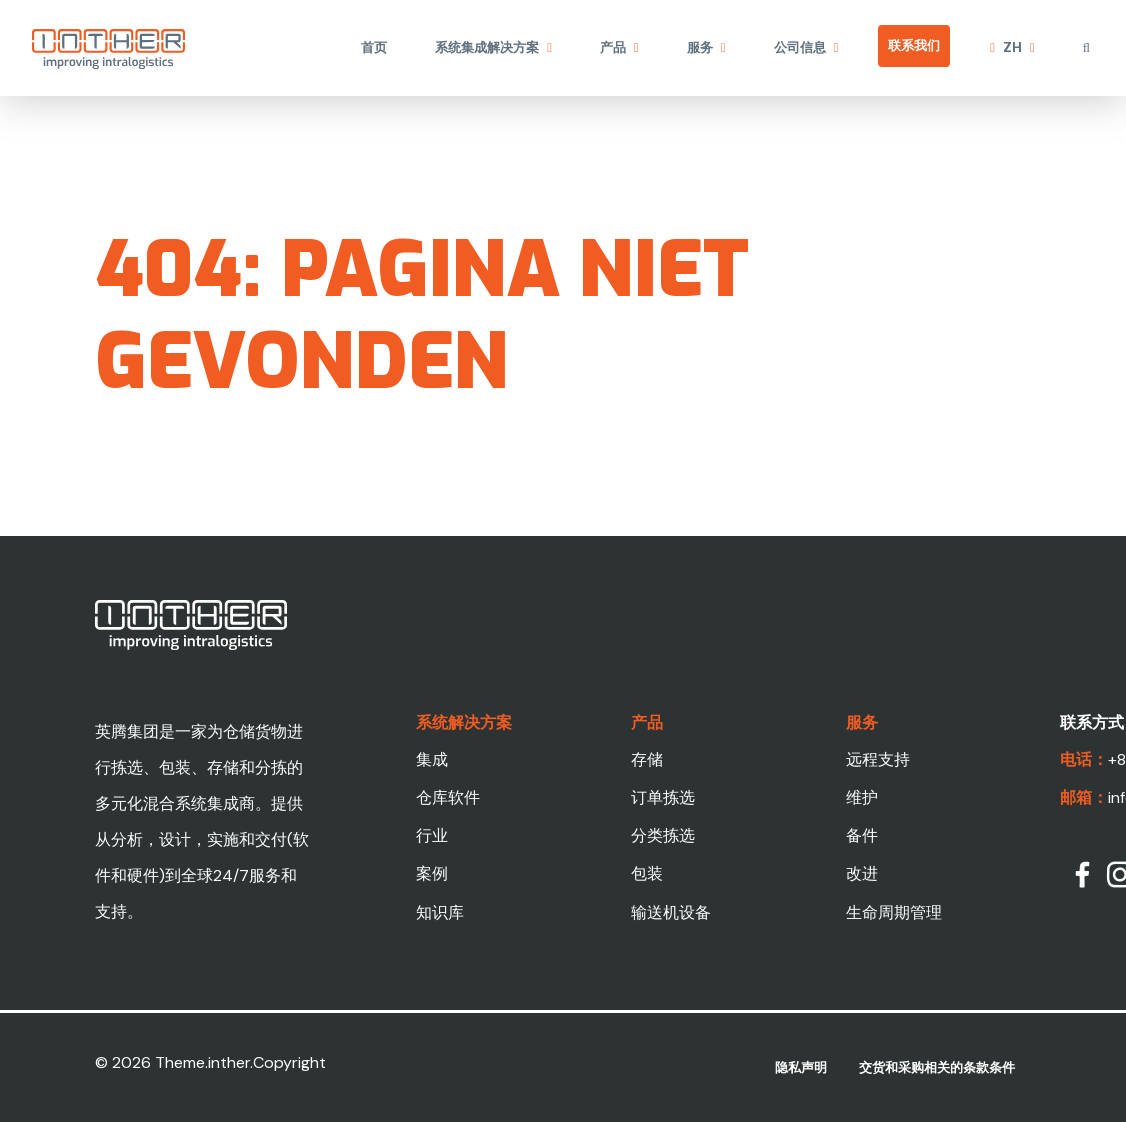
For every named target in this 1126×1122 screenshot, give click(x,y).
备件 (862, 835)
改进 (862, 873)
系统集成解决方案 (487, 47)
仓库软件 (448, 797)
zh (1012, 47)
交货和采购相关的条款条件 (937, 1067)
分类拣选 (663, 835)
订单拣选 (663, 797)
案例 (432, 873)
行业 (432, 835)
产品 (613, 47)
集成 (432, 759)
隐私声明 (801, 1067)
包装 (647, 873)
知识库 (440, 912)
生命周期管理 (894, 912)
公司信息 (800, 47)
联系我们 (914, 45)
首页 (374, 47)
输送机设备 (671, 912)
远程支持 (878, 759)
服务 (700, 47)
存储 (647, 759)
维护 (862, 797)
